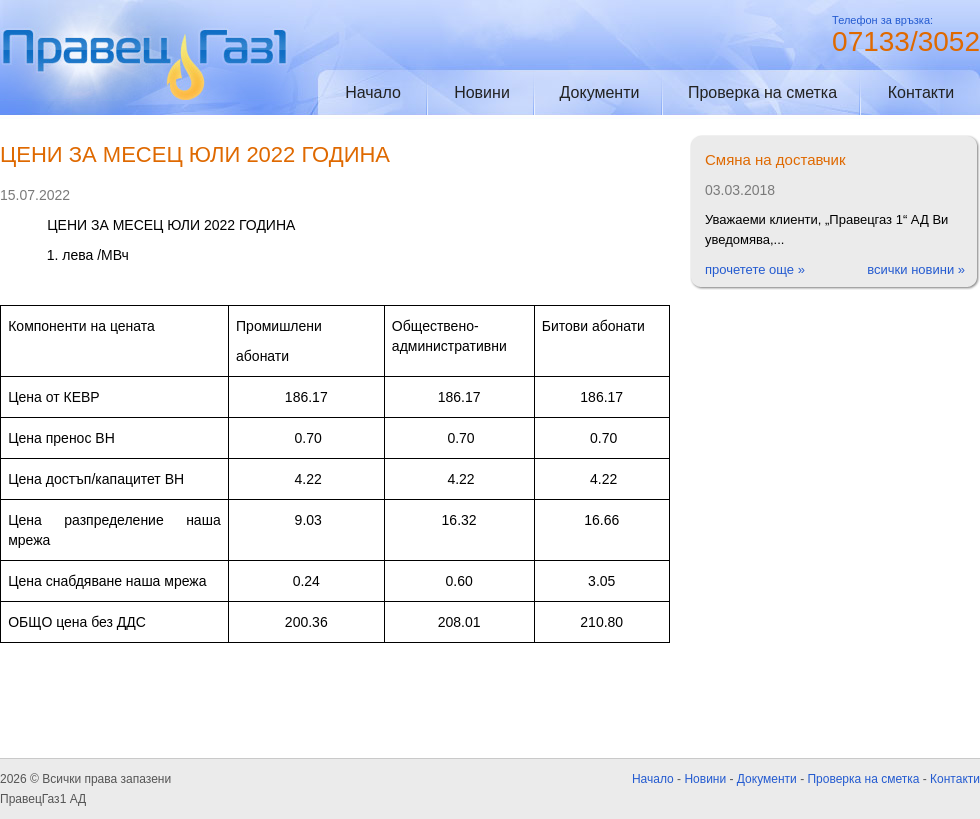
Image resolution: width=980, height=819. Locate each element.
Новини (482, 92)
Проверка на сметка (762, 92)
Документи (600, 92)
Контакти (921, 92)
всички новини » (916, 269)
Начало (373, 92)
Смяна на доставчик (775, 159)
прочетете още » (755, 269)
